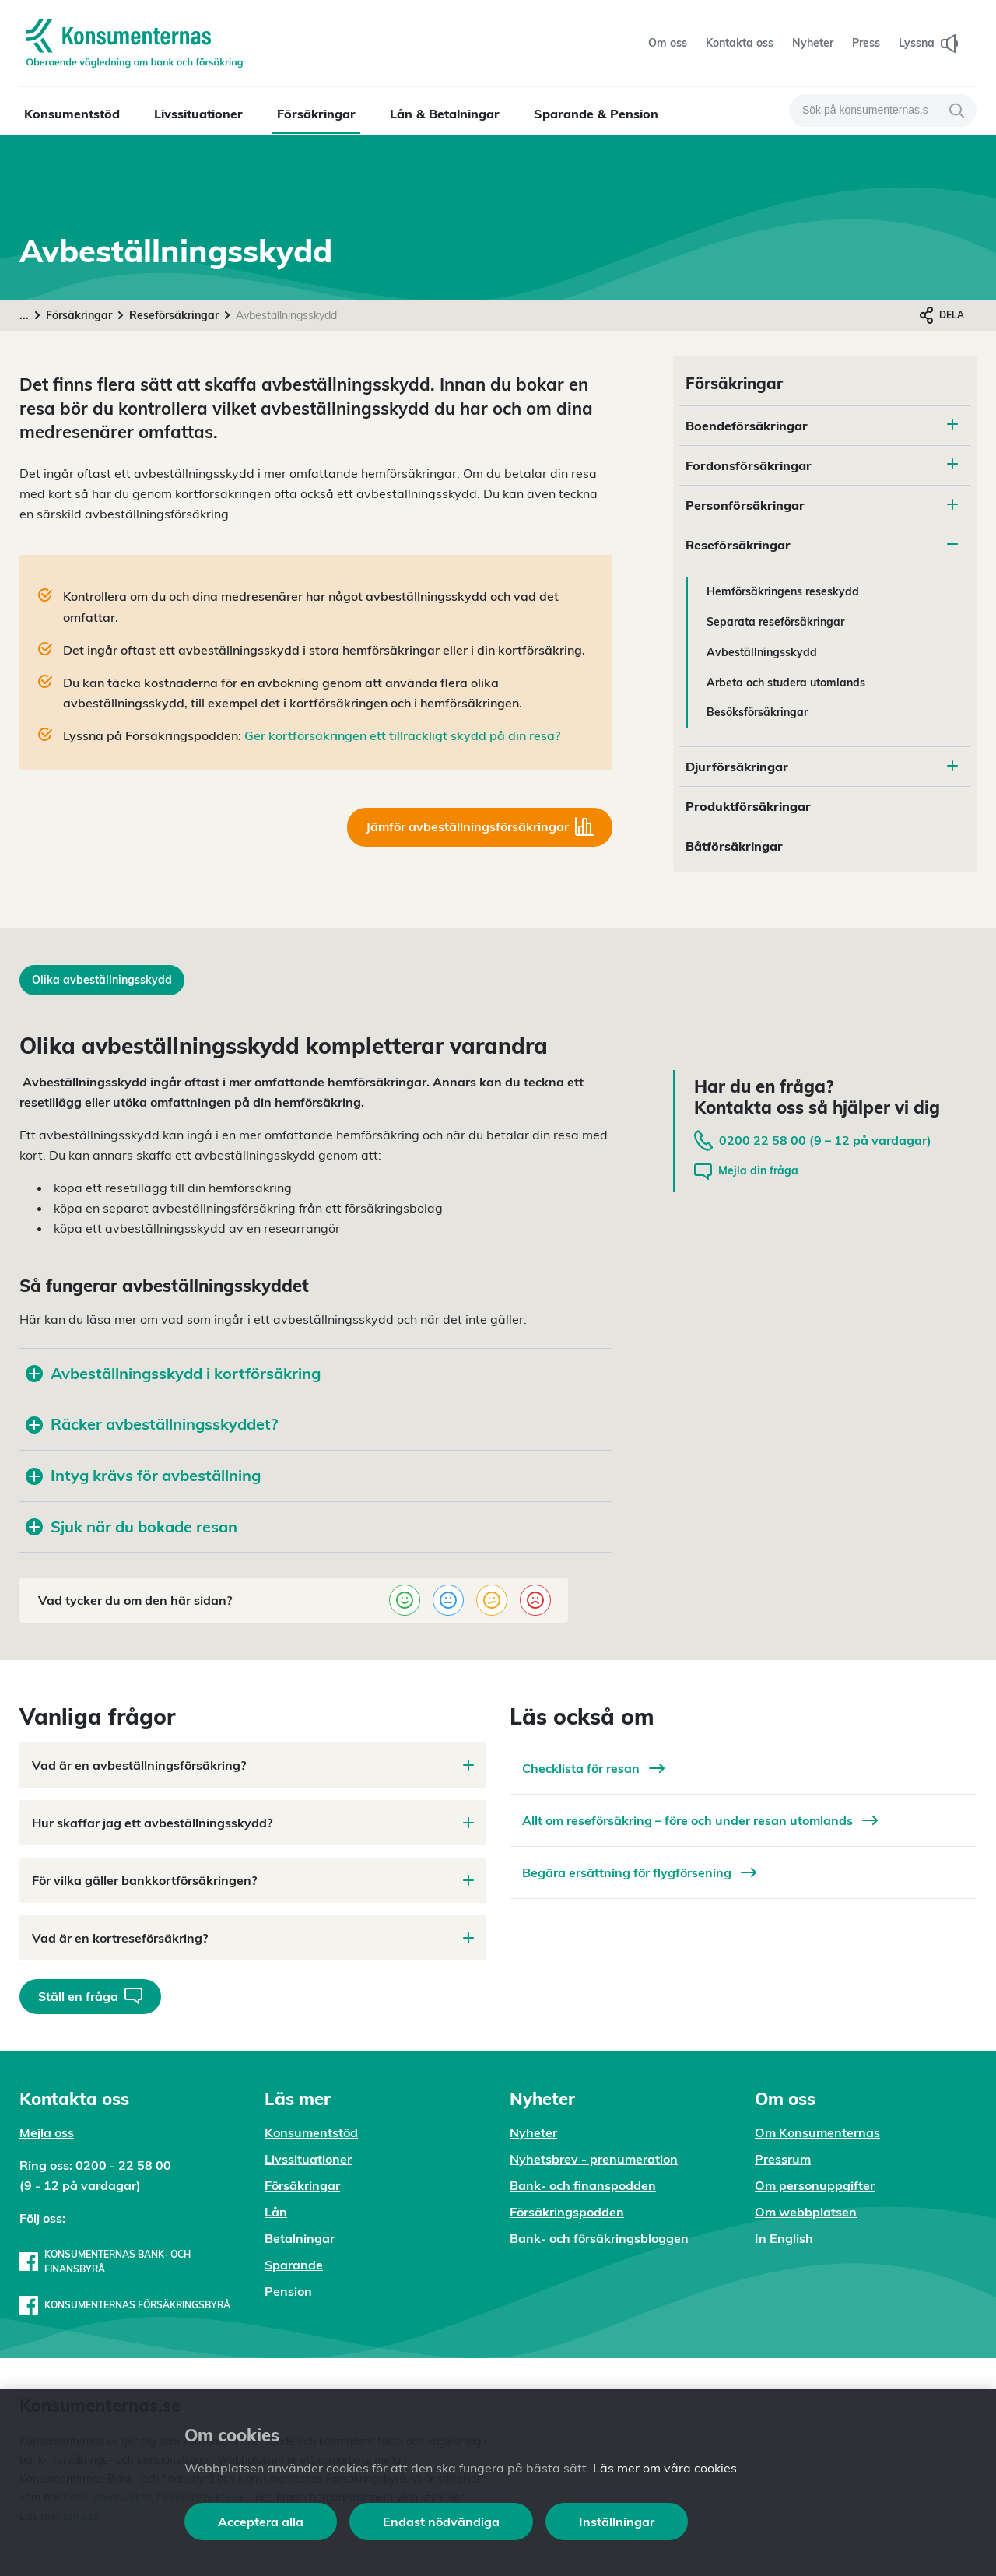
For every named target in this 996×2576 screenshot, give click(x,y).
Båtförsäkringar (734, 846)
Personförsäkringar (745, 505)
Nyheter (533, 2132)
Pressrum (783, 2159)
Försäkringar (316, 113)
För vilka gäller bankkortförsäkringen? (253, 1880)
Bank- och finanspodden (583, 2185)
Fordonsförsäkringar (749, 465)
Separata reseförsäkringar (775, 622)
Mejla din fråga (746, 1171)
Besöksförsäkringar (757, 712)
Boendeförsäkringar (747, 425)
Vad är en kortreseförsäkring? (253, 1938)
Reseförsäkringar (174, 315)
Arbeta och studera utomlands (786, 683)
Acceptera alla (260, 2521)
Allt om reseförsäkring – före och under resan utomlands (700, 1820)
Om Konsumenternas (817, 2132)
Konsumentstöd (72, 113)
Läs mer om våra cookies (665, 2468)
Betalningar (300, 2238)
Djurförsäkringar (737, 766)
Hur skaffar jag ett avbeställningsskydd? (253, 1822)
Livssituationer (198, 113)
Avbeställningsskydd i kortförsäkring (173, 1373)
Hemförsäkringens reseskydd (783, 591)
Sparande (294, 2264)
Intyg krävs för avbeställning (143, 1475)
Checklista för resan (593, 1768)
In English (784, 2238)
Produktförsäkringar (748, 806)
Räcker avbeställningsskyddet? (152, 1424)
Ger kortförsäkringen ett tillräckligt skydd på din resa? (402, 735)
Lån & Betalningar (445, 113)
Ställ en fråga (90, 1996)
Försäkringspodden (567, 2212)
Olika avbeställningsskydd (102, 980)
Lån (276, 2212)
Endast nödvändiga (441, 2521)
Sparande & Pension (596, 113)
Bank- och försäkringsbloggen (599, 2238)
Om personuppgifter (815, 2185)
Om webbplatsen (806, 2212)
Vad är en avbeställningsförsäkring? (253, 1765)
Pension (288, 2291)
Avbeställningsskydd (762, 652)
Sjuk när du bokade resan (131, 1526)
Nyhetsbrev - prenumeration (594, 2159)
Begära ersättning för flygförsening (639, 1872)
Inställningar (616, 2521)
